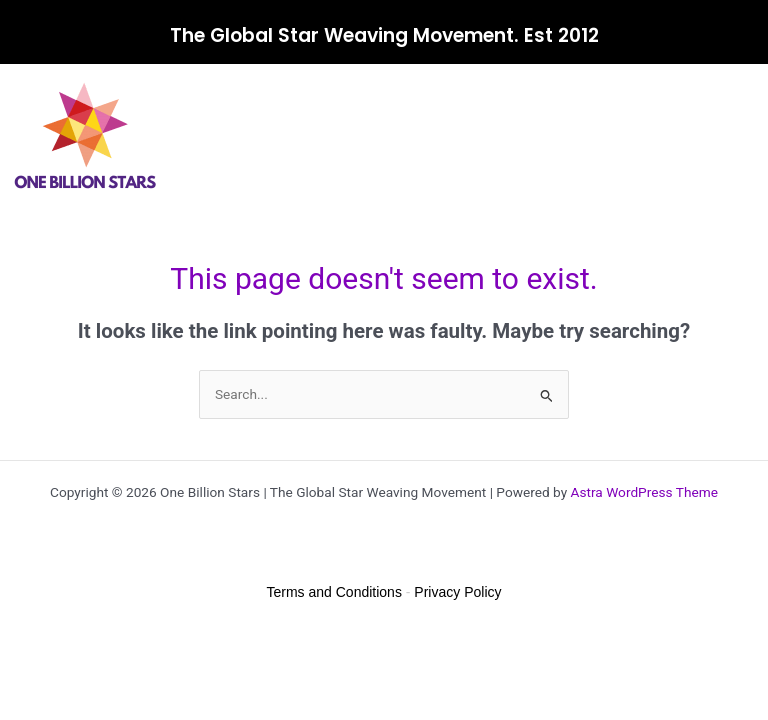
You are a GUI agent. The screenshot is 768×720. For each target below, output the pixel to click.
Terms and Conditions (334, 592)
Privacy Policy (457, 592)
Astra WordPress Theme (644, 492)
